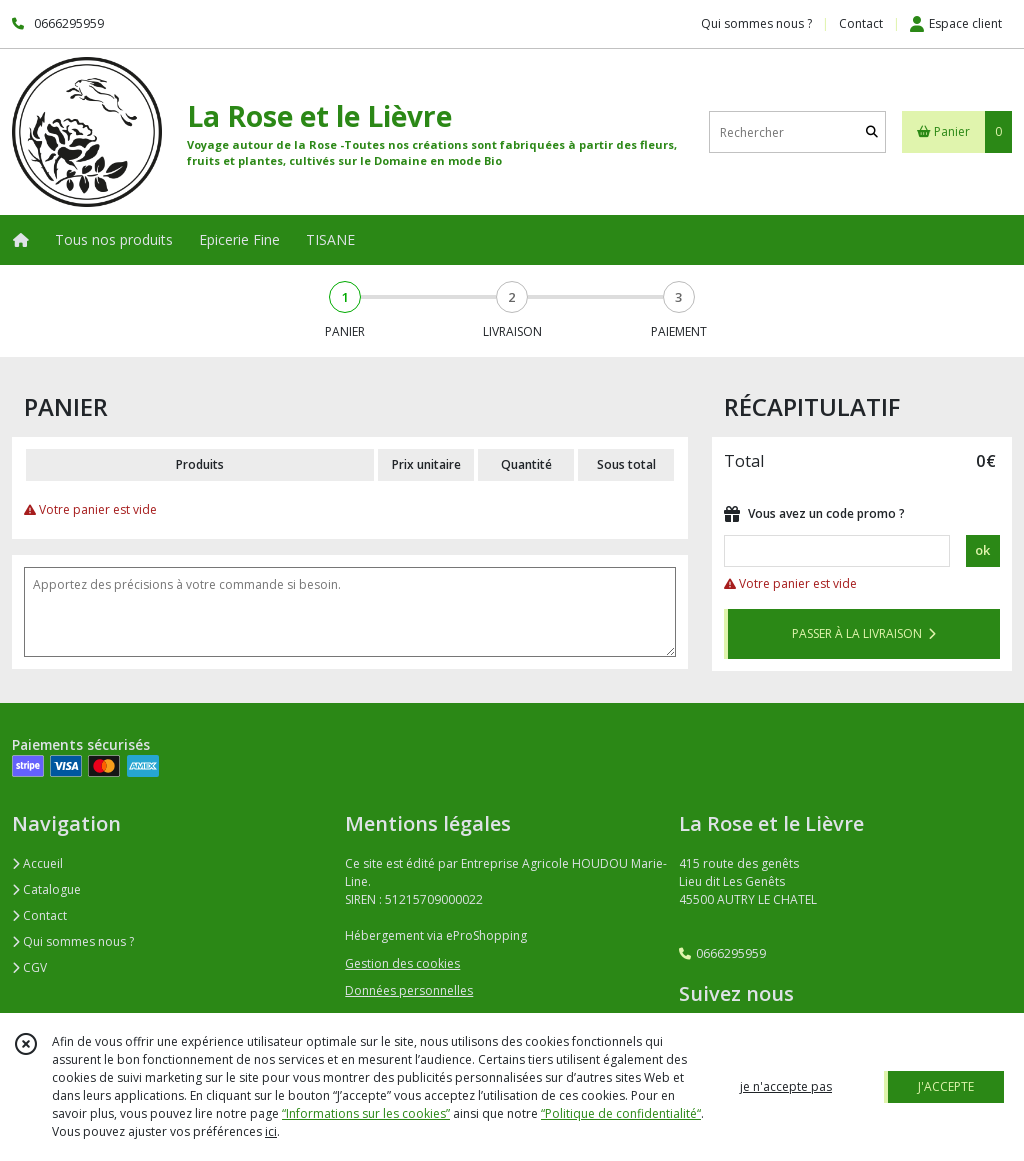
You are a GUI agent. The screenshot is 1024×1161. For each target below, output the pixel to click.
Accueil (37, 863)
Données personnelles (409, 990)
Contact (861, 23)
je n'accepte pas (786, 1086)
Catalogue (46, 889)
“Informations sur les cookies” (366, 1113)
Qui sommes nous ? (73, 941)
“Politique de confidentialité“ (621, 1113)
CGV (29, 967)
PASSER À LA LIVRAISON (864, 633)
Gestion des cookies (402, 963)
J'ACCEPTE (946, 1086)
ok (982, 550)
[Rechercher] (872, 132)
